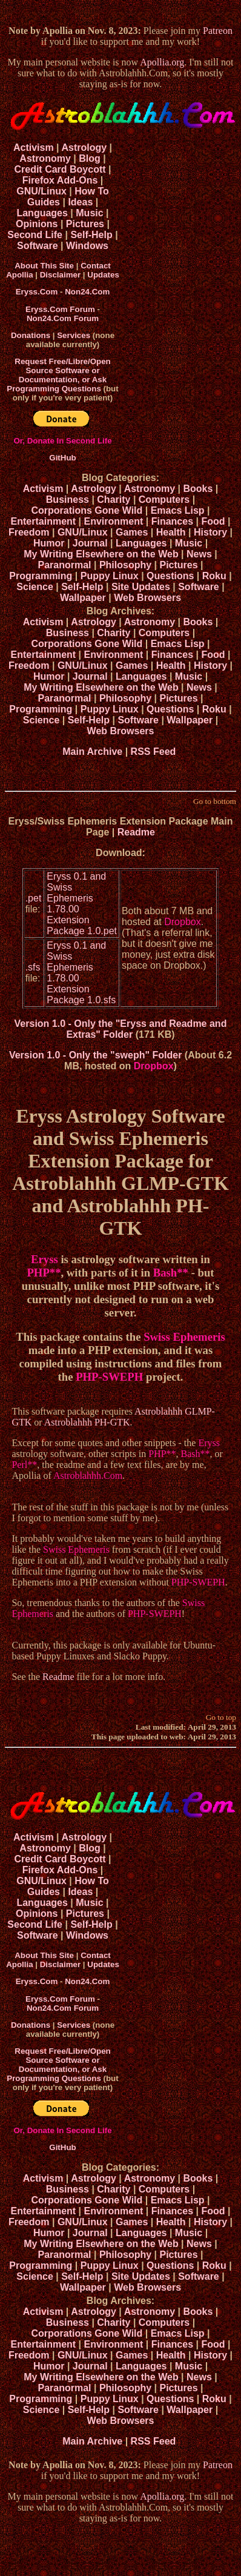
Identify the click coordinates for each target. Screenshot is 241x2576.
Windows (87, 246)
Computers (164, 499)
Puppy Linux (110, 576)
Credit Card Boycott (59, 169)
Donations (30, 335)
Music (89, 213)
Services (73, 335)
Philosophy (125, 565)
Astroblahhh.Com (87, 1475)
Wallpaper (83, 598)
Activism (33, 147)
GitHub (62, 457)
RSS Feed (155, 751)
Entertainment (43, 521)
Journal (90, 543)
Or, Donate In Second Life (62, 440)
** (55, 1272)
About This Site (44, 265)
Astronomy (44, 158)
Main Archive (92, 751)
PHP (38, 1272)
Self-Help (91, 235)
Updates (103, 274)
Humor (49, 543)
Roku (214, 576)
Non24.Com (87, 291)
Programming (40, 576)
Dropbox (182, 922)
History (210, 532)
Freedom (29, 532)
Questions (170, 576)
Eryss (44, 1259)
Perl (19, 1464)
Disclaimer (60, 274)
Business (67, 499)
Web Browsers (147, 598)
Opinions (37, 224)
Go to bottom (214, 801)
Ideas (80, 202)
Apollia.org (162, 62)
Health (171, 532)
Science (34, 587)
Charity (113, 499)
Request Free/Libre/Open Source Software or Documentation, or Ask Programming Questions (58, 375)
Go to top (221, 1717)
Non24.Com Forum (63, 318)
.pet (33, 898)
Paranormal (64, 565)
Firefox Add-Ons (60, 180)
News (199, 554)
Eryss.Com (37, 291)
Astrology (84, 147)
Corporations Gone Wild (86, 510)
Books (198, 488)
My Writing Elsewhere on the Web (101, 554)
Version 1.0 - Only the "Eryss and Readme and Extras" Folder (121, 1029)
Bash (165, 1272)
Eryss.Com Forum (60, 309)
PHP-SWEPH (109, 1376)
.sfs (33, 967)
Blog (90, 158)
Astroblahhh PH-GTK (87, 1422)
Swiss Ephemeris (184, 1336)
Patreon (218, 30)
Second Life (34, 235)
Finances (172, 521)
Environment (114, 521)
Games (132, 532)
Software (37, 246)
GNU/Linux (41, 191)
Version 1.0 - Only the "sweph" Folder (95, 1055)
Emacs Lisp (178, 510)
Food (213, 521)
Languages (41, 213)
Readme (136, 832)
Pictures (85, 224)
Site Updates (140, 587)
